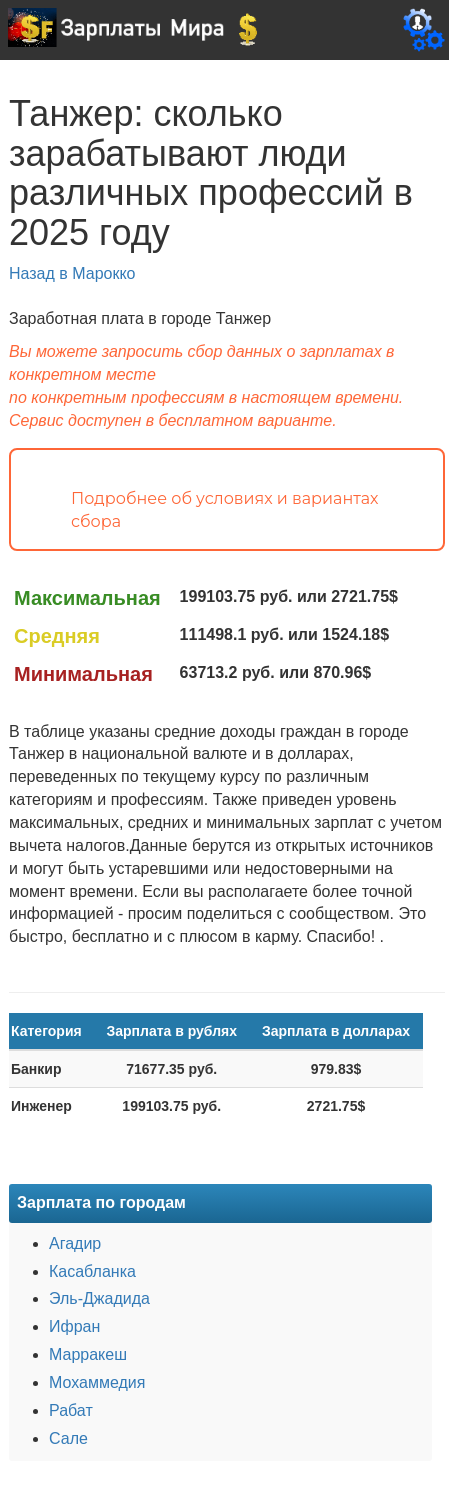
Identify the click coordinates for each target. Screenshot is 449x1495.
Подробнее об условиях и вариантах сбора (225, 510)
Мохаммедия (97, 1382)
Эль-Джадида (99, 1298)
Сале (68, 1438)
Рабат (71, 1410)
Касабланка (92, 1271)
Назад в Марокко (72, 273)
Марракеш (88, 1354)
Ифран (74, 1326)
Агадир (75, 1243)
